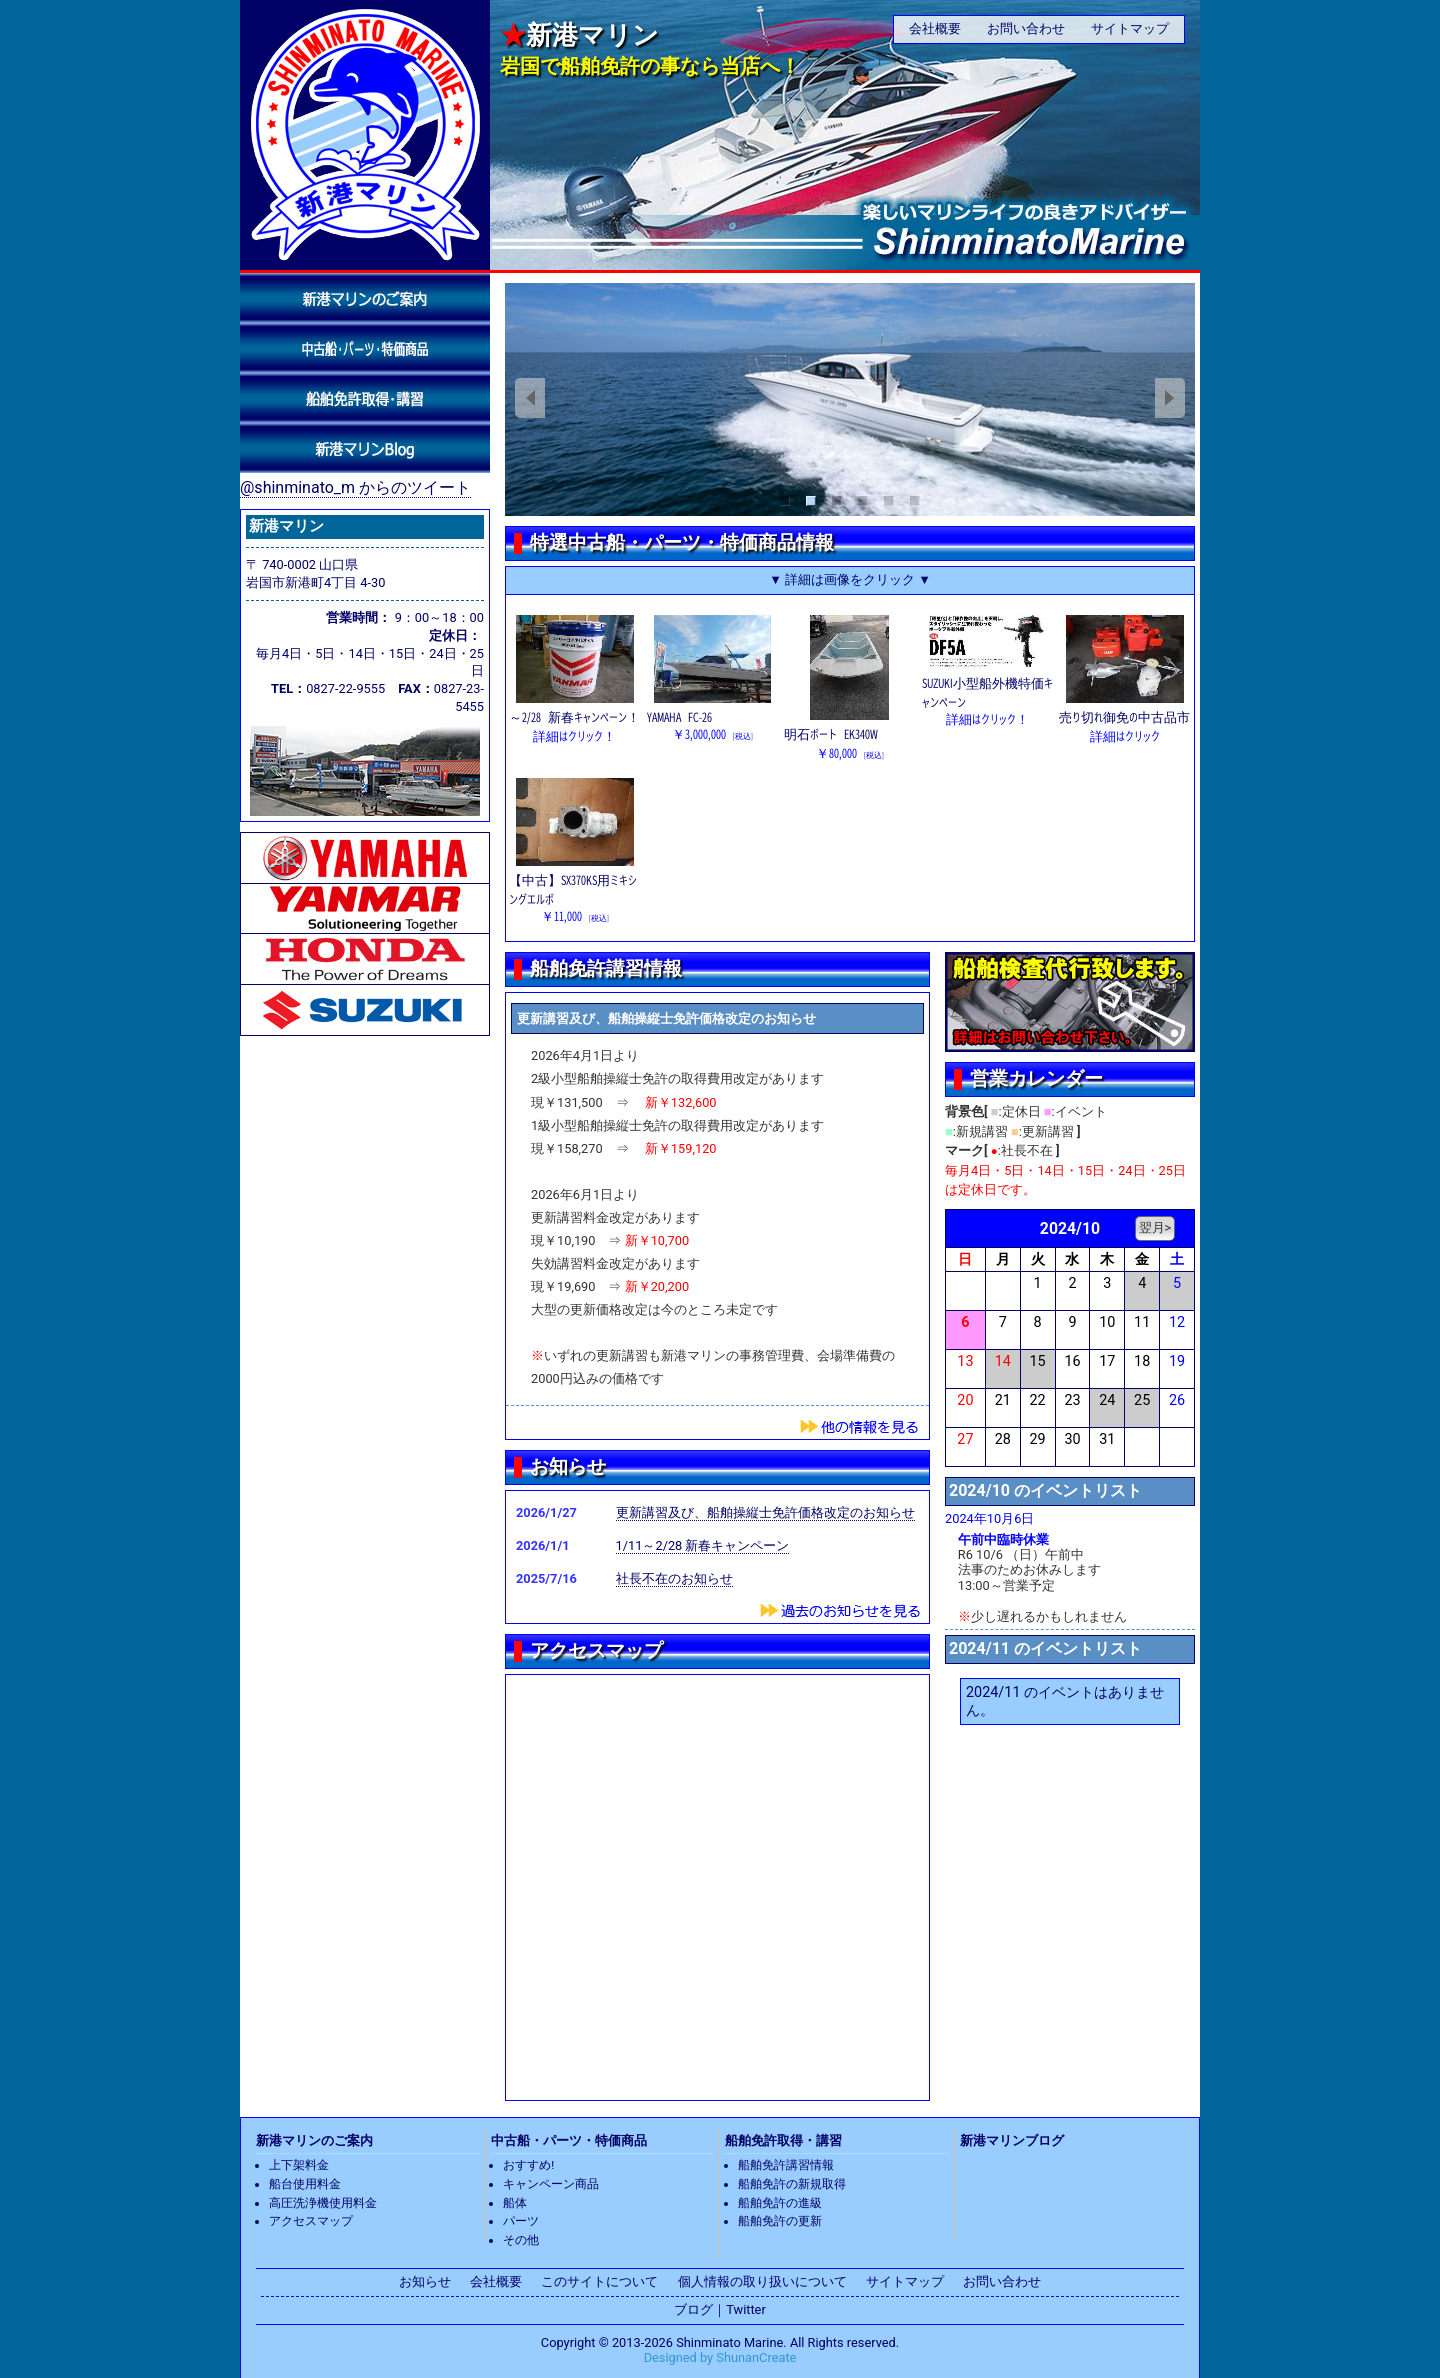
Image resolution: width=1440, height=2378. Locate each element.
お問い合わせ (1026, 28)
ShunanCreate (756, 2357)
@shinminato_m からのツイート (355, 487)
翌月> (1155, 1227)
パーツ (521, 2221)
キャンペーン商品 (551, 2184)
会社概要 (935, 28)
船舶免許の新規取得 (792, 2184)
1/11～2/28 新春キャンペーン (703, 1545)
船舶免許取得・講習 (783, 2140)
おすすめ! (528, 2165)
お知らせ (425, 2281)
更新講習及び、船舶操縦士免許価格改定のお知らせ (765, 1512)
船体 (515, 2203)
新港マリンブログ (1012, 2140)
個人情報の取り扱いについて (762, 2281)
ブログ (693, 2309)
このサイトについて (599, 2281)
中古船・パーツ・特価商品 (569, 2140)
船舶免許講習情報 (786, 2165)
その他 (521, 2240)
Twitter (746, 2309)
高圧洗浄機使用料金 (323, 2203)
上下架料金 (299, 2165)
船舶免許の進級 (780, 2203)
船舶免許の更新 (780, 2221)
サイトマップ (1130, 28)
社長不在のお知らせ (674, 1578)
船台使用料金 (305, 2184)
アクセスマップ (311, 2221)
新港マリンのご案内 (314, 2140)
